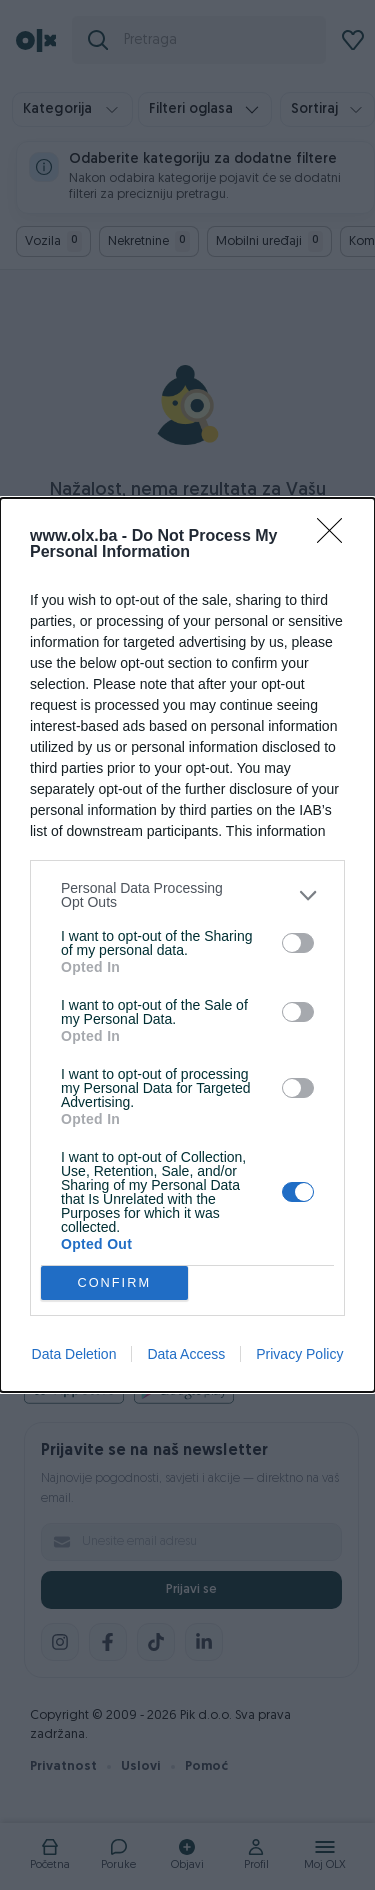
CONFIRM (114, 1283)
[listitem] (187, 895)
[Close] (336, 537)
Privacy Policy (299, 1354)
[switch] (298, 943)
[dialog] (187, 945)
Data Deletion (74, 1354)
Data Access (186, 1354)
